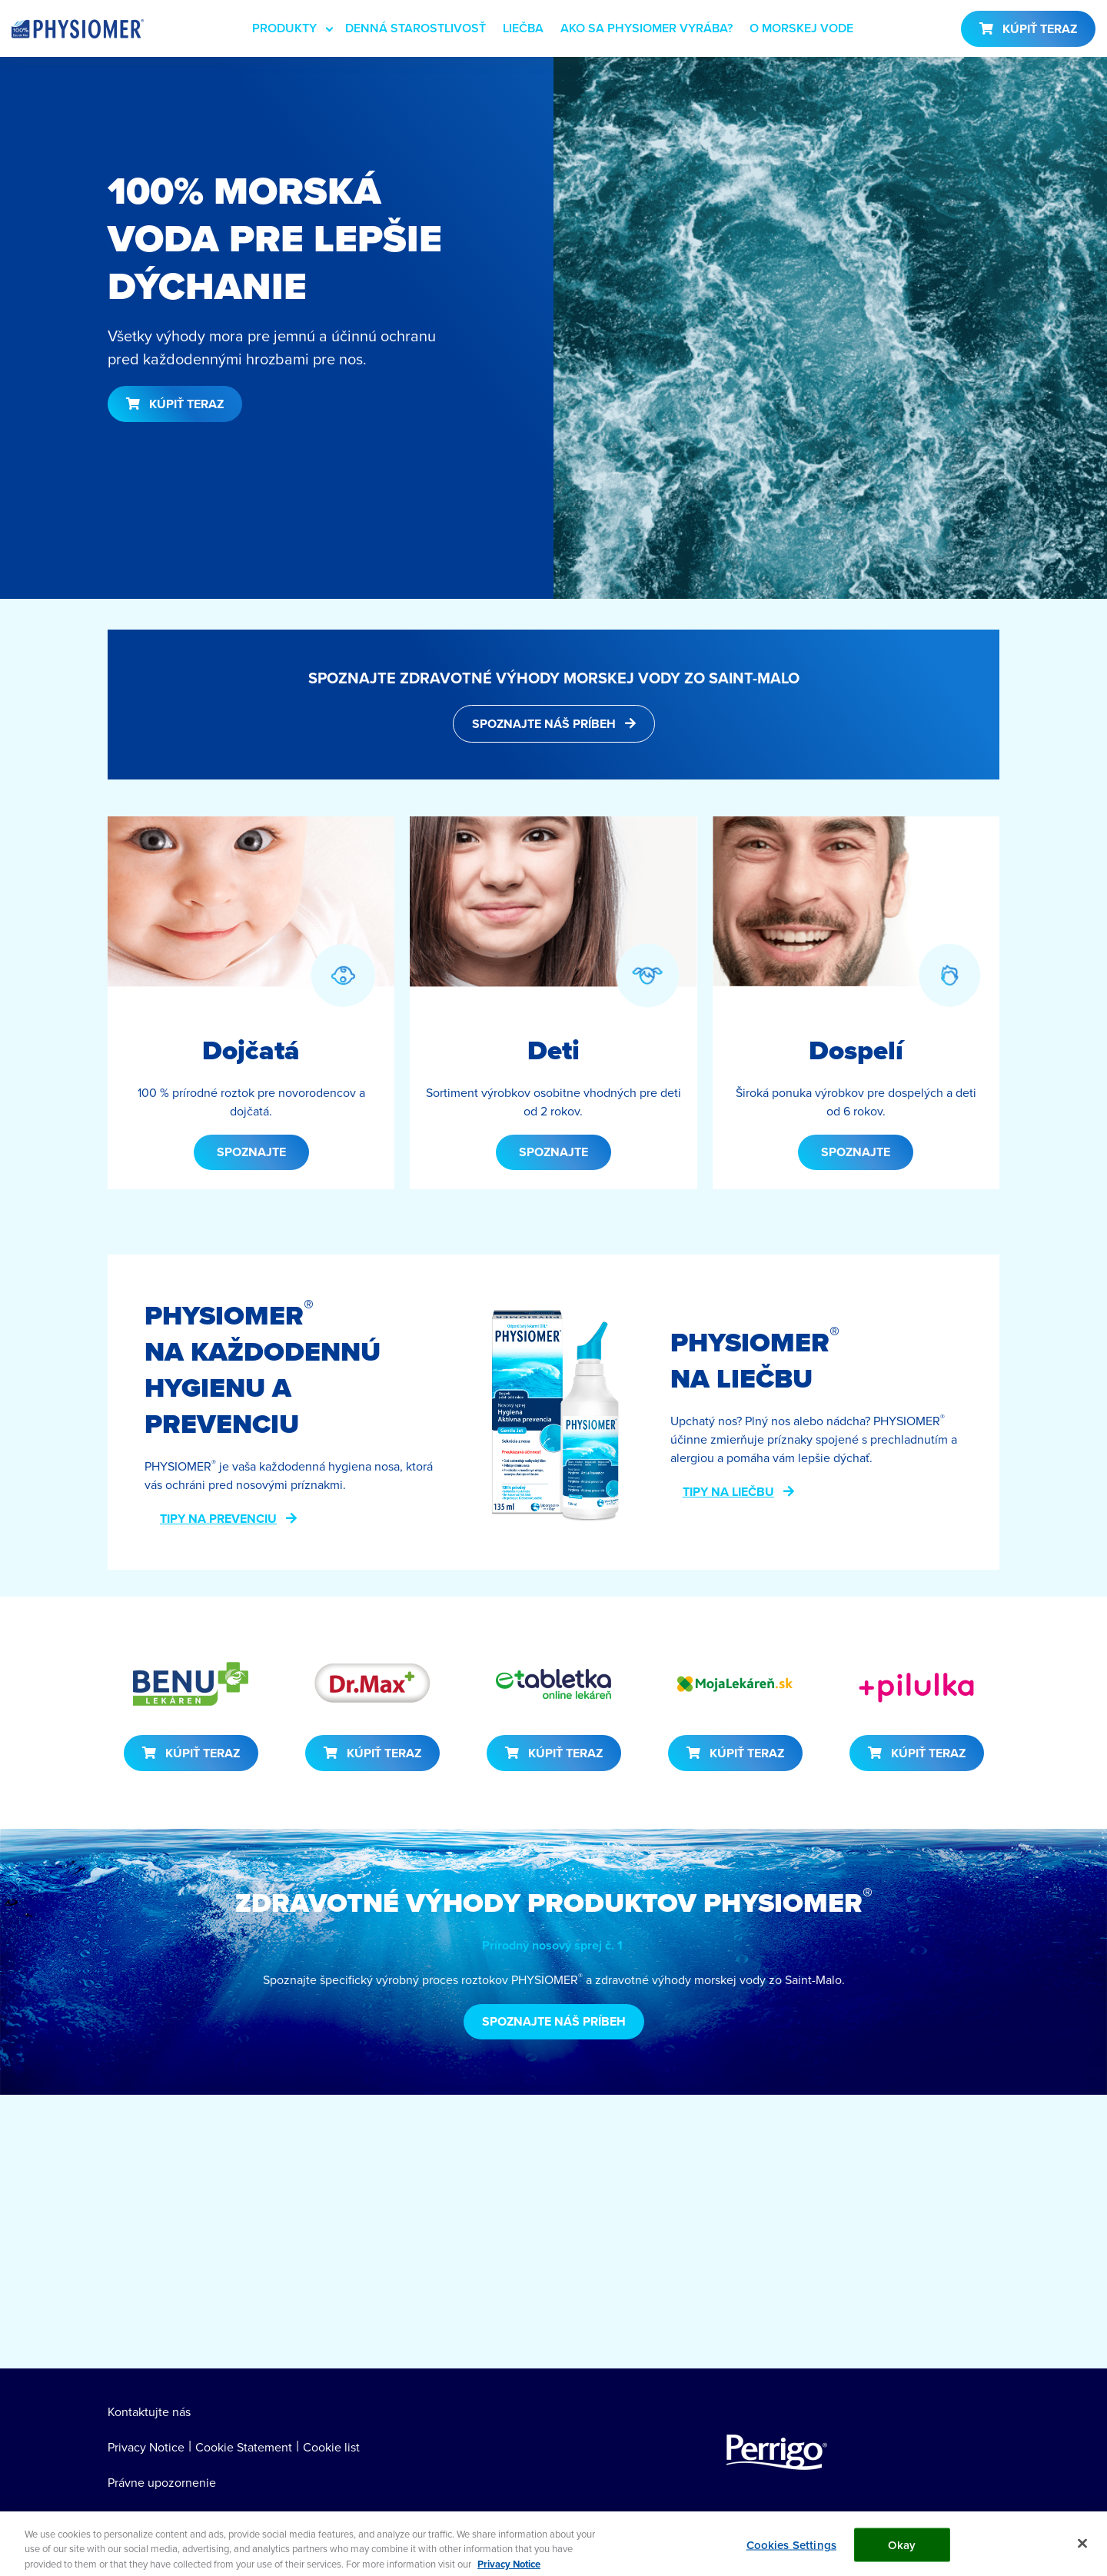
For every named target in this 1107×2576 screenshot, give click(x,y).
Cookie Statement (243, 2446)
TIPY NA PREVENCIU (218, 1518)
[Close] (1082, 2551)
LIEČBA (523, 28)
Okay (902, 2552)
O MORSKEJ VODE (801, 28)
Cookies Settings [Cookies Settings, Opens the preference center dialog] (791, 2552)
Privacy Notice (146, 2446)
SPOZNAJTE (251, 1152)
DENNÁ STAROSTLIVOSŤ (415, 28)
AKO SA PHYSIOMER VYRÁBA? (646, 28)
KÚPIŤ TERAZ (1039, 29)
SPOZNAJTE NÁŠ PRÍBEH (544, 724)
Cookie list (331, 2446)
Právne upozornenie (162, 2482)
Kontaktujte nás (149, 2411)
